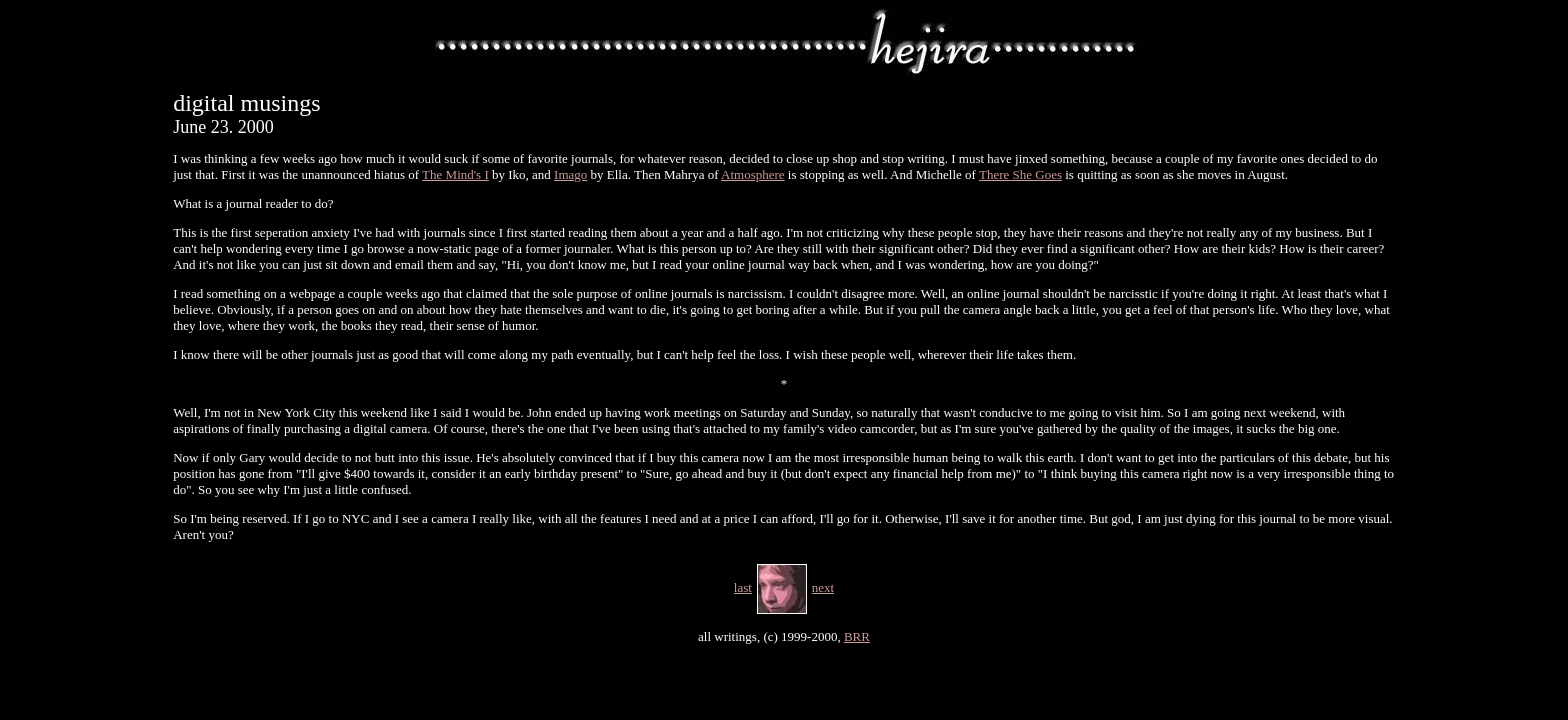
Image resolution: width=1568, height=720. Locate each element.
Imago (570, 174)
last (743, 587)
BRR (857, 636)
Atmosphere (753, 174)
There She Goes (1020, 174)
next (823, 587)
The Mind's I (455, 174)
